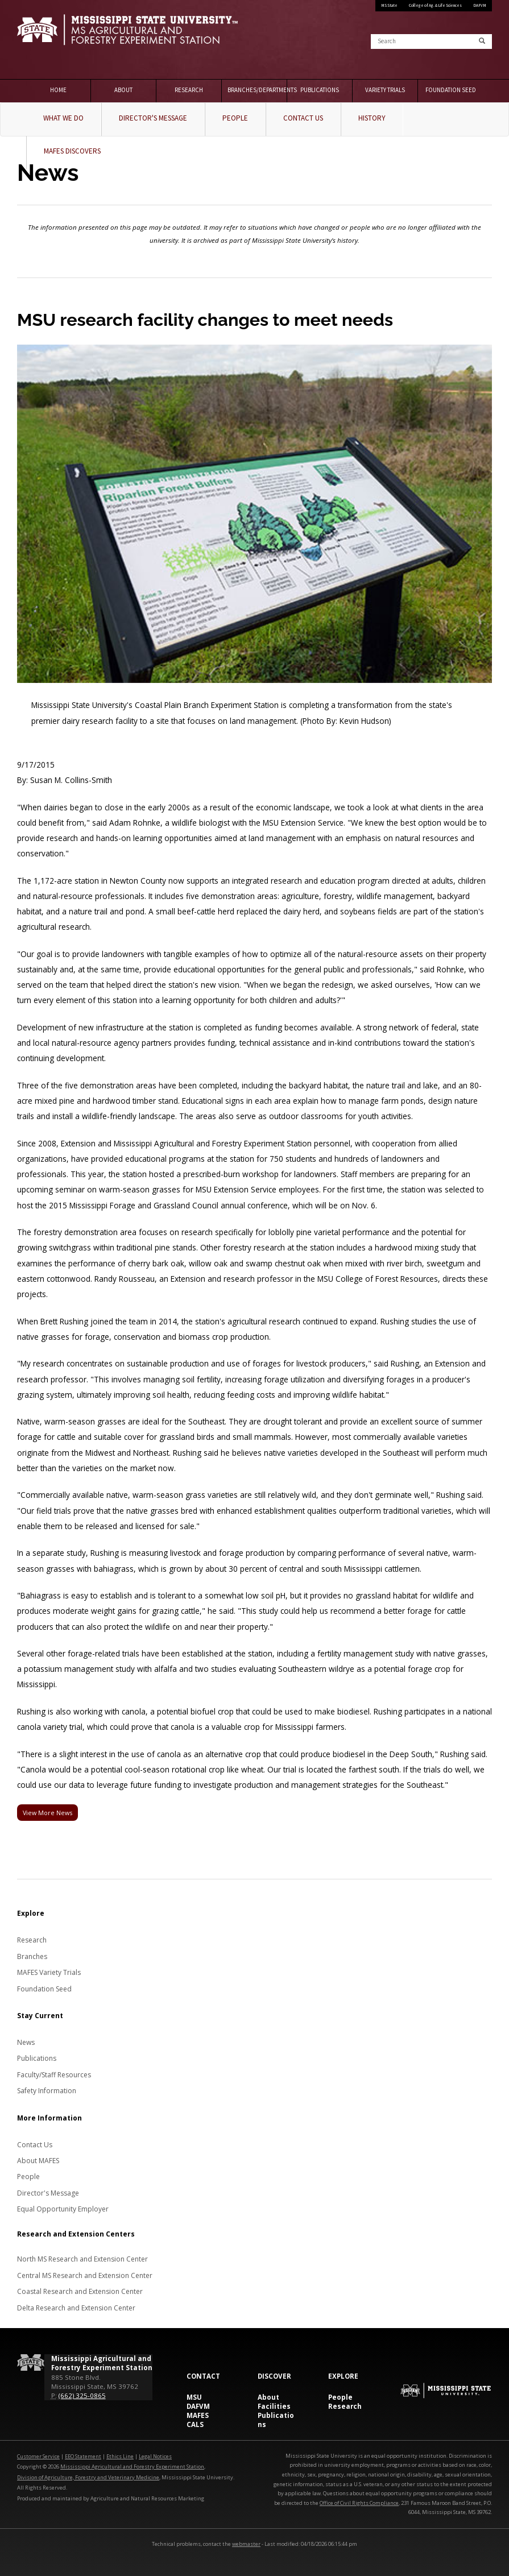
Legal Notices (155, 2456)
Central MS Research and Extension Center (84, 2275)
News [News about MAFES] (26, 2042)
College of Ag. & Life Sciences (435, 5)
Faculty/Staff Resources (54, 2075)
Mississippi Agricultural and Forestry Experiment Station (132, 2466)
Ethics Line (120, 2456)
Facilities (274, 2406)
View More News (47, 1812)
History (372, 118)
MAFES (198, 2415)
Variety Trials (385, 90)
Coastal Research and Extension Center (80, 2291)
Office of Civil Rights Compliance (359, 2503)
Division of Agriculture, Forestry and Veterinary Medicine (88, 2477)
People (235, 118)
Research (189, 90)
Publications (319, 90)
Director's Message (153, 118)
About (123, 90)
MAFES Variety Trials (49, 1972)
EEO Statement (83, 2456)
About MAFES (38, 2160)
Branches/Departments (257, 90)
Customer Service (38, 2456)
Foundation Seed (450, 90)
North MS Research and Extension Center (82, 2259)
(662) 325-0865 (82, 2395)
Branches (32, 1956)
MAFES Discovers (72, 151)
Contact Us (303, 118)
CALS (195, 2424)
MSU (194, 2397)
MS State (389, 5)
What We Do (63, 118)
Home (58, 90)
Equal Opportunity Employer (63, 2209)
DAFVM (479, 5)
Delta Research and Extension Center (76, 2308)
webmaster (246, 2544)
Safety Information (46, 2090)
